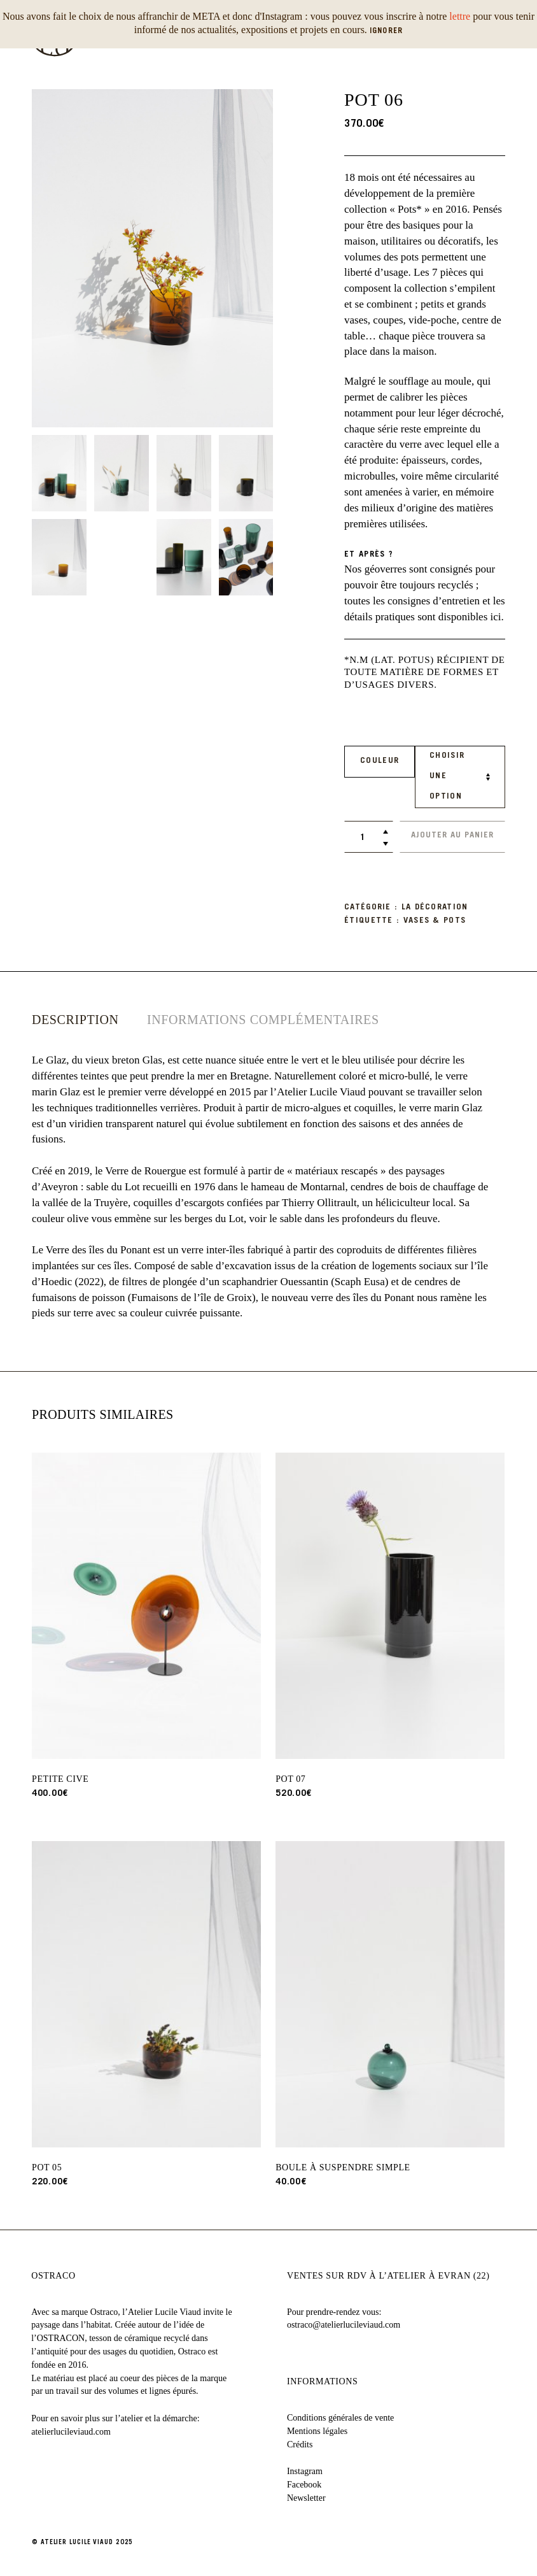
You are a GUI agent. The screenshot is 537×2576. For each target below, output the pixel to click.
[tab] (75, 1019)
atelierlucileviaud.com (71, 2431)
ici (496, 616)
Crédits (299, 2444)
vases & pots (434, 921)
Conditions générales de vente (340, 2417)
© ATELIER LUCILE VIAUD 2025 (82, 2542)
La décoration (434, 908)
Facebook (304, 2484)
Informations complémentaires (263, 1020)
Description (75, 1020)
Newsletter (306, 2497)
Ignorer (386, 31)
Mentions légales (317, 2430)
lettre (459, 16)
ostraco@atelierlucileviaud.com (343, 2325)
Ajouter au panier (452, 836)
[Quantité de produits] (362, 838)
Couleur (379, 761)
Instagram (305, 2471)
